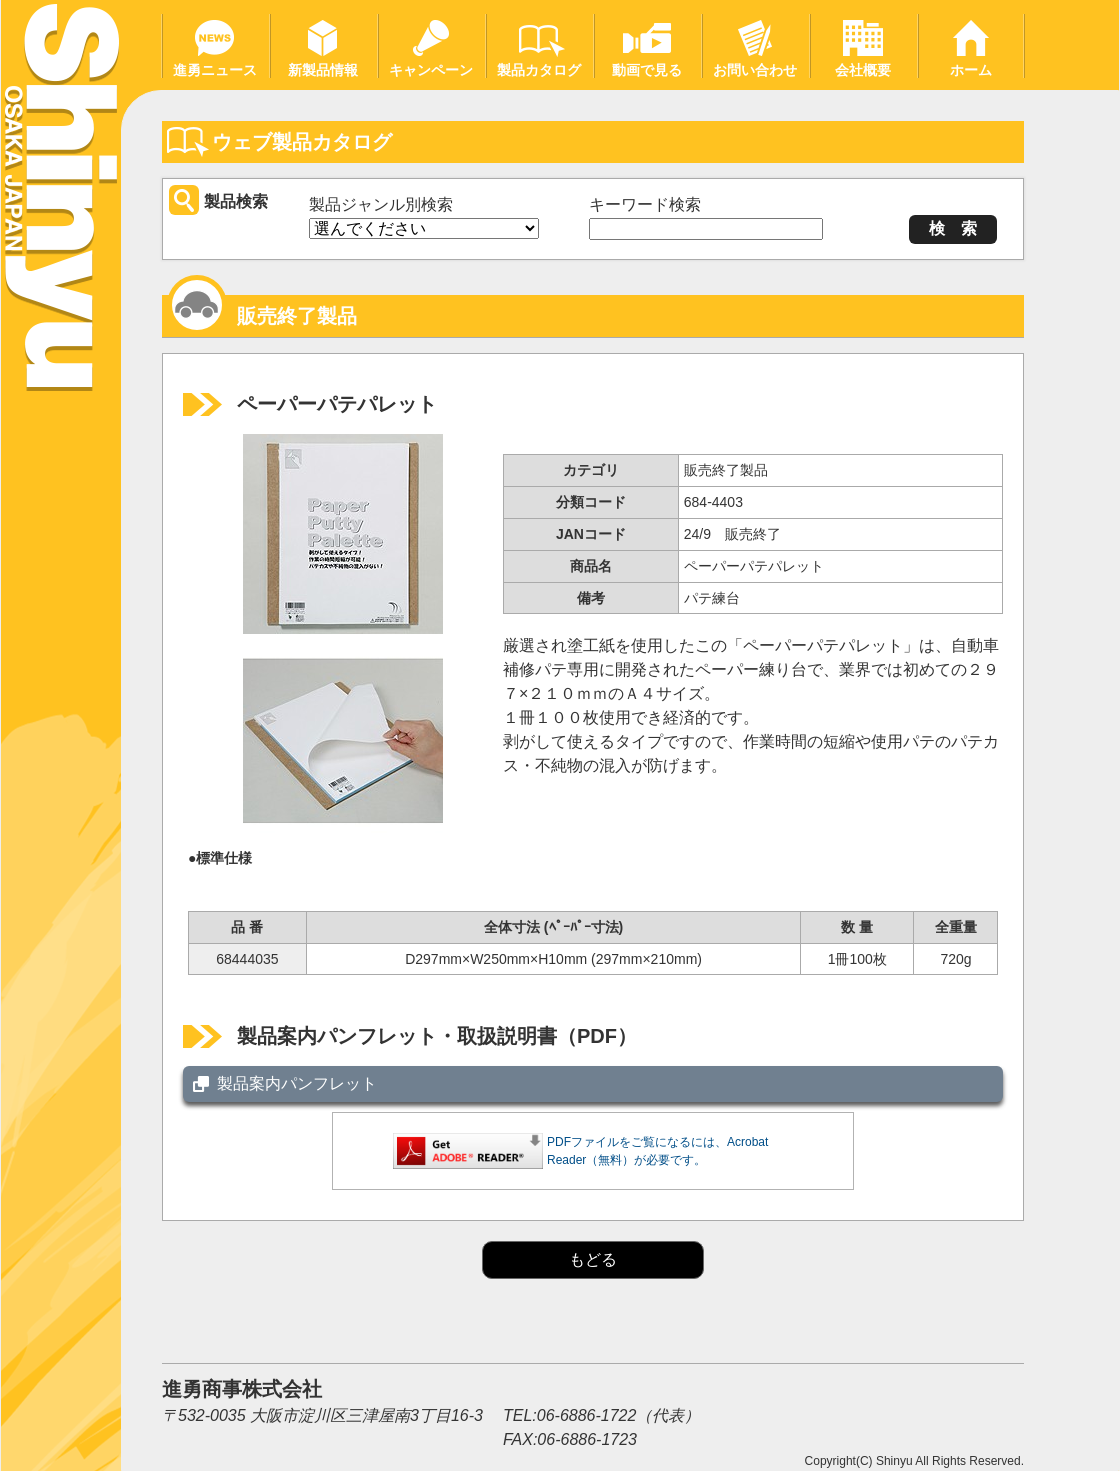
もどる (593, 1259)
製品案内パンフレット (297, 1083)
